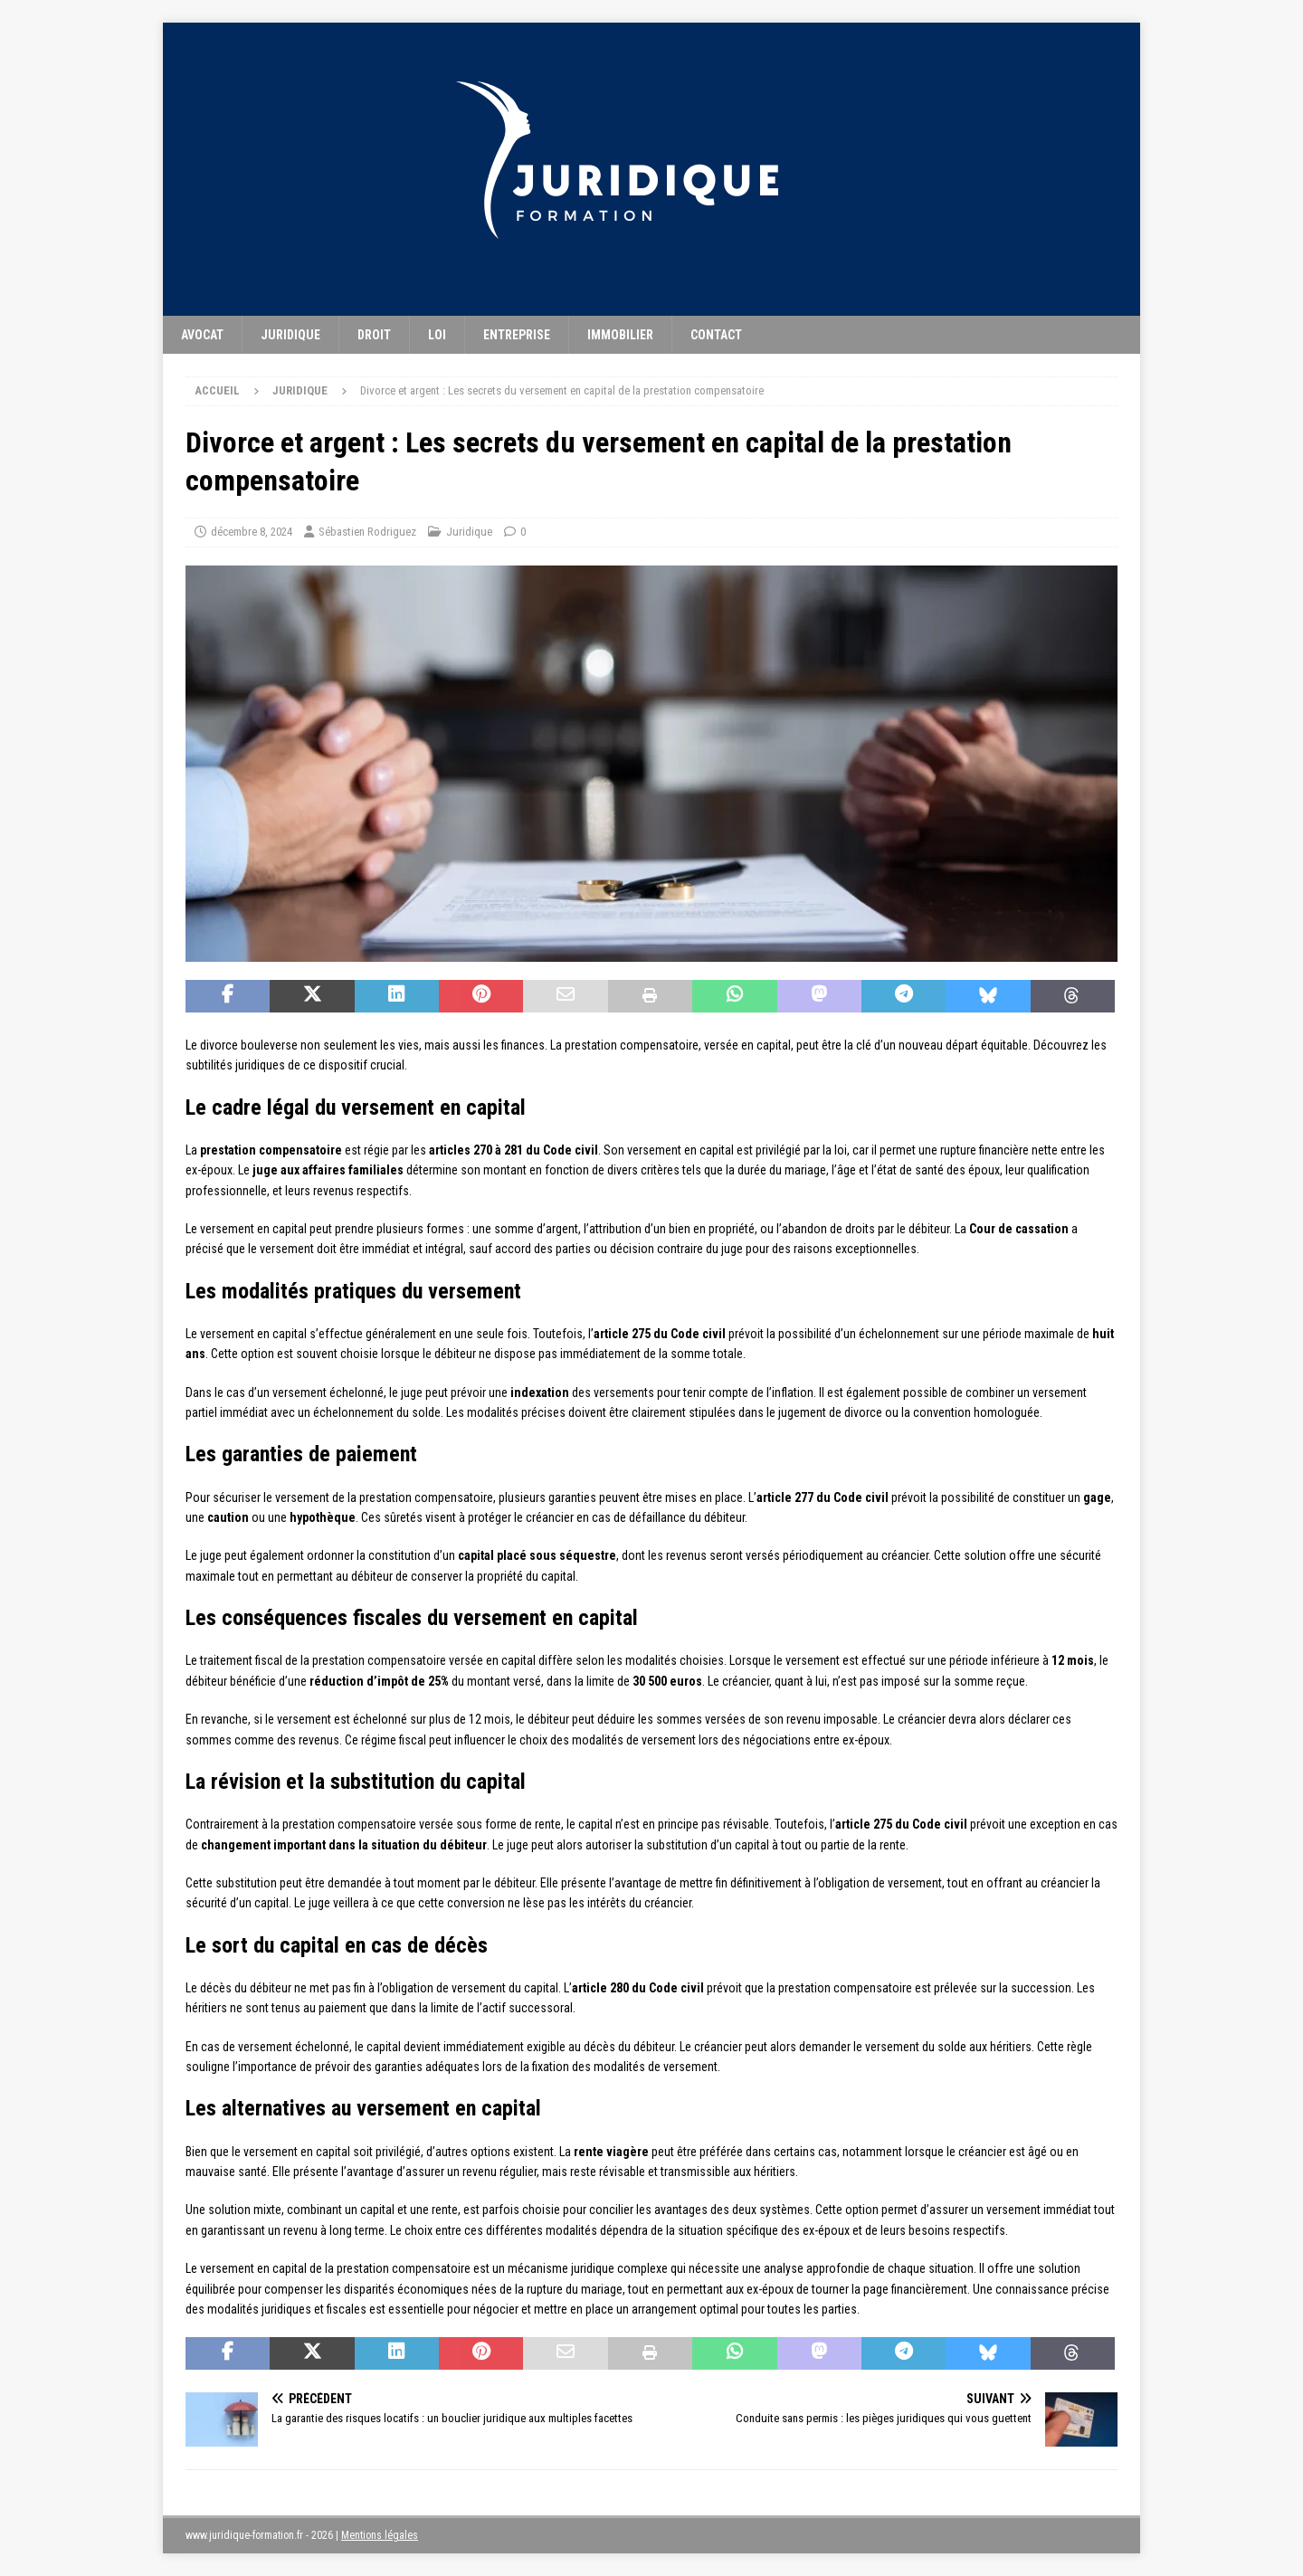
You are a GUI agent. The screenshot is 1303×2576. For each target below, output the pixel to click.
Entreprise (516, 335)
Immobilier (620, 335)
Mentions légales (379, 2535)
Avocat (202, 335)
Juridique (290, 335)
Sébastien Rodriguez (367, 531)
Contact (716, 335)
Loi (437, 335)
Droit (374, 335)
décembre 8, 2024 (251, 531)
